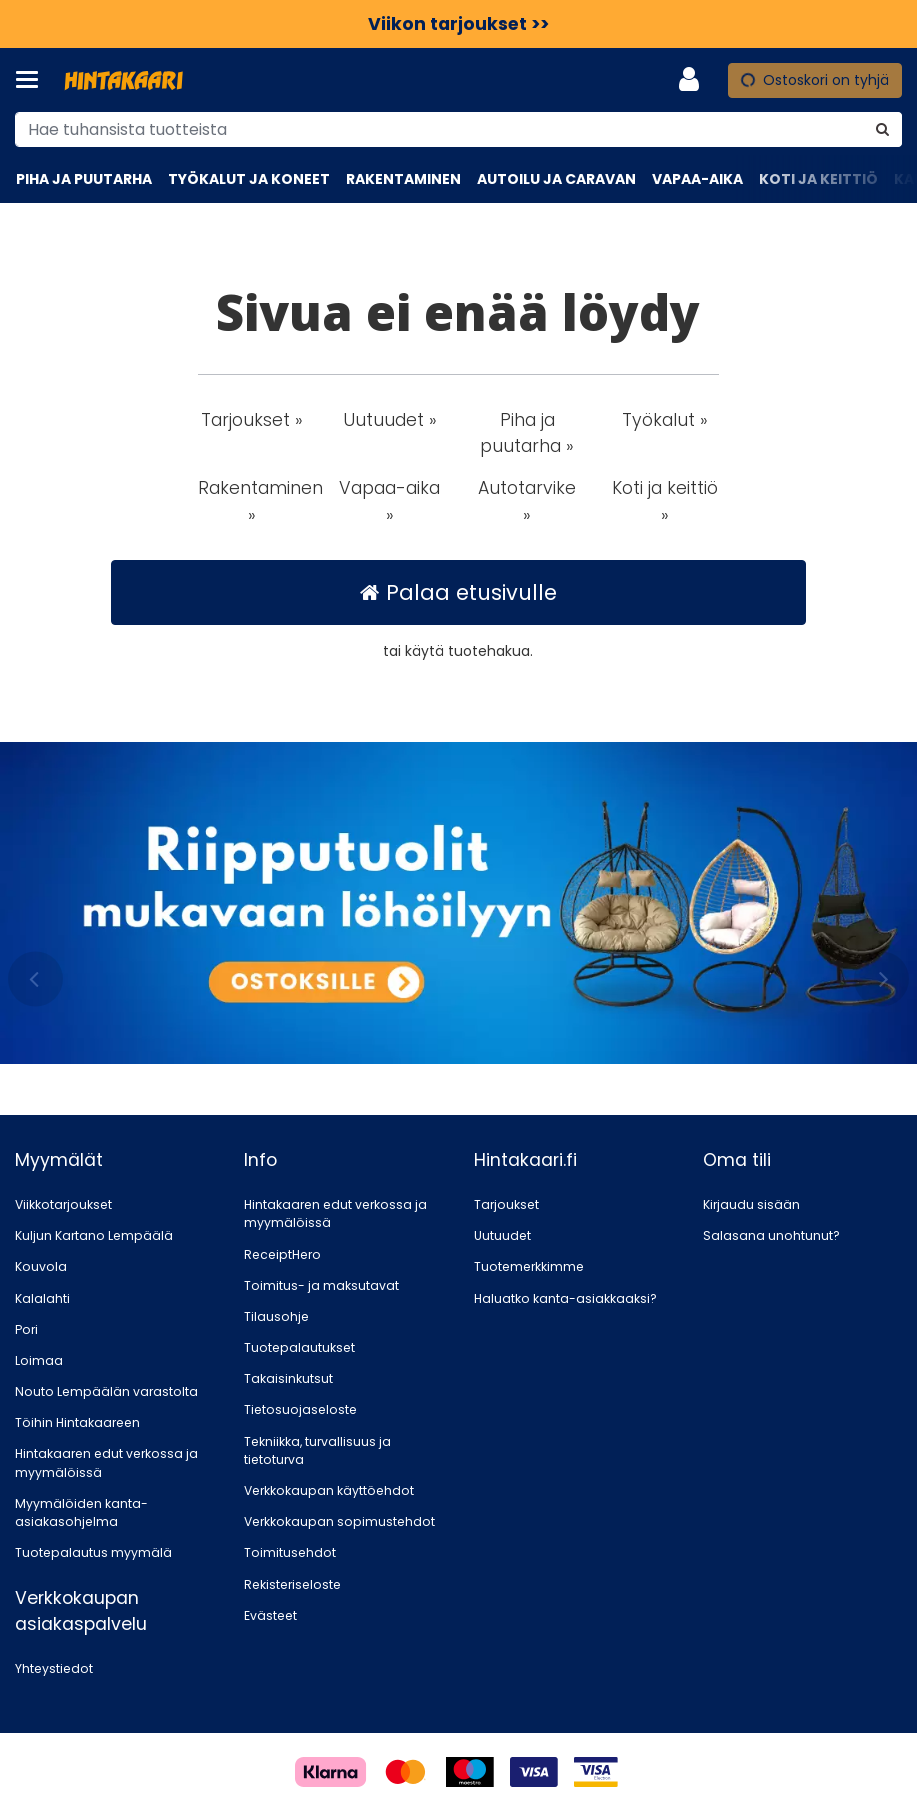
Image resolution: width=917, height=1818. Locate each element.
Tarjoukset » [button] (252, 420)
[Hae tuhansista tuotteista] (458, 129)
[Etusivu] (124, 80)
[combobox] (458, 129)
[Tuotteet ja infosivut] (33, 80)
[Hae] (882, 129)
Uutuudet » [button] (390, 420)
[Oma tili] (695, 80)
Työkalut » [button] (665, 420)
